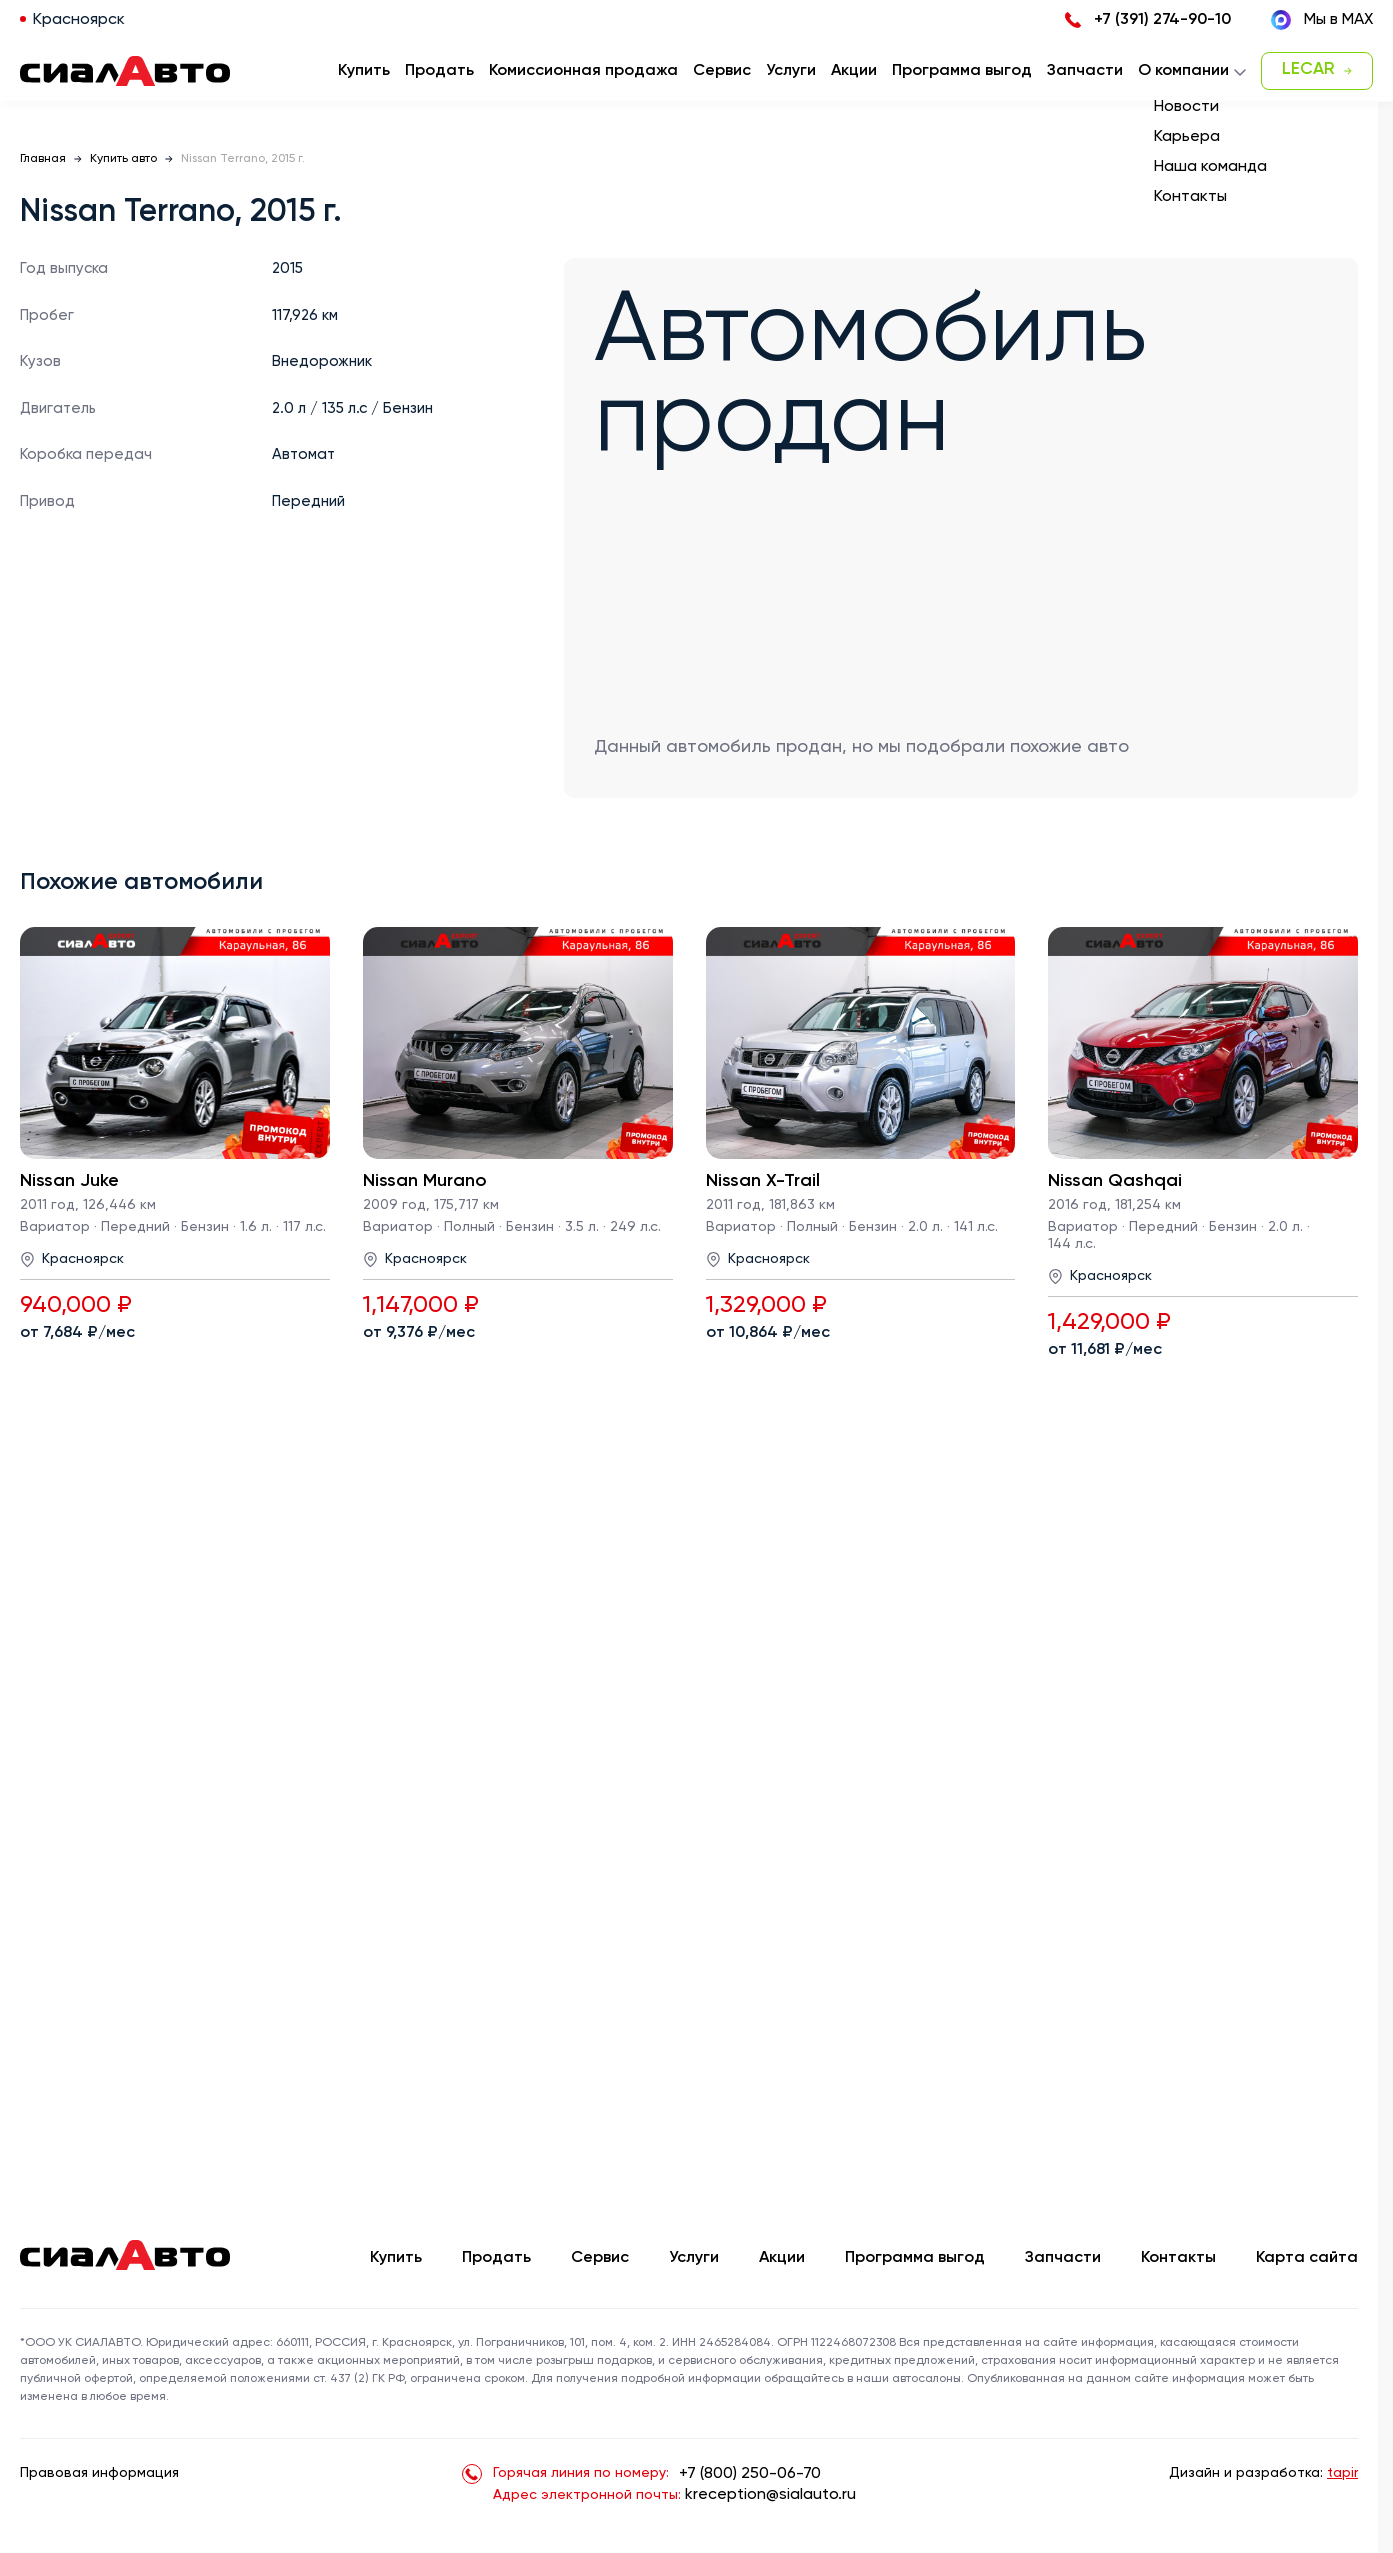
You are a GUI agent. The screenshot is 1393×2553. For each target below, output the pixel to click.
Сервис (600, 2258)
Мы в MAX (1322, 20)
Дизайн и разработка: (1263, 2473)
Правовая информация (99, 2473)
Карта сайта (1307, 2258)
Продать (439, 71)
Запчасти (1063, 2258)
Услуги (694, 2258)
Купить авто (123, 159)
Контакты (1178, 2258)
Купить (396, 2258)
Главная (43, 159)
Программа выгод (915, 2258)
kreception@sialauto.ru (770, 2495)
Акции (782, 2258)
